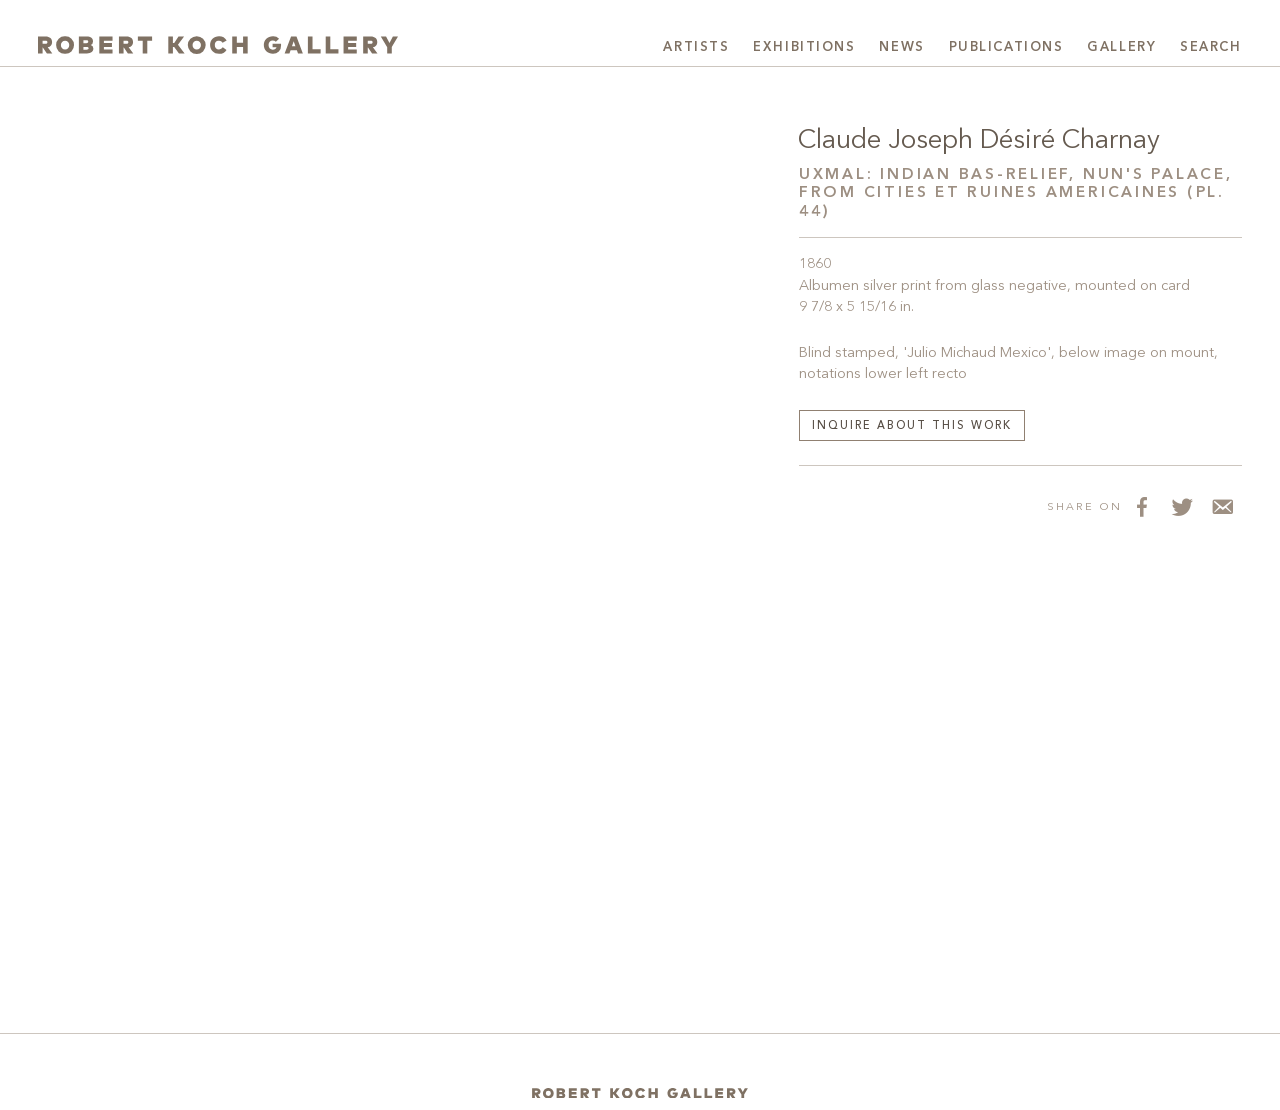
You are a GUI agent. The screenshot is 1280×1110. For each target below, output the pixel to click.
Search (1210, 47)
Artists (696, 47)
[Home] (640, 1093)
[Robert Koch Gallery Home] (218, 45)
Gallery (1121, 47)
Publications (1006, 47)
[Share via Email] (1222, 506)
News (901, 47)
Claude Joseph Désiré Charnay (979, 141)
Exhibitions (804, 47)
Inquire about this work (912, 426)
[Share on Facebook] (1142, 506)
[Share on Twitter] (1182, 506)
